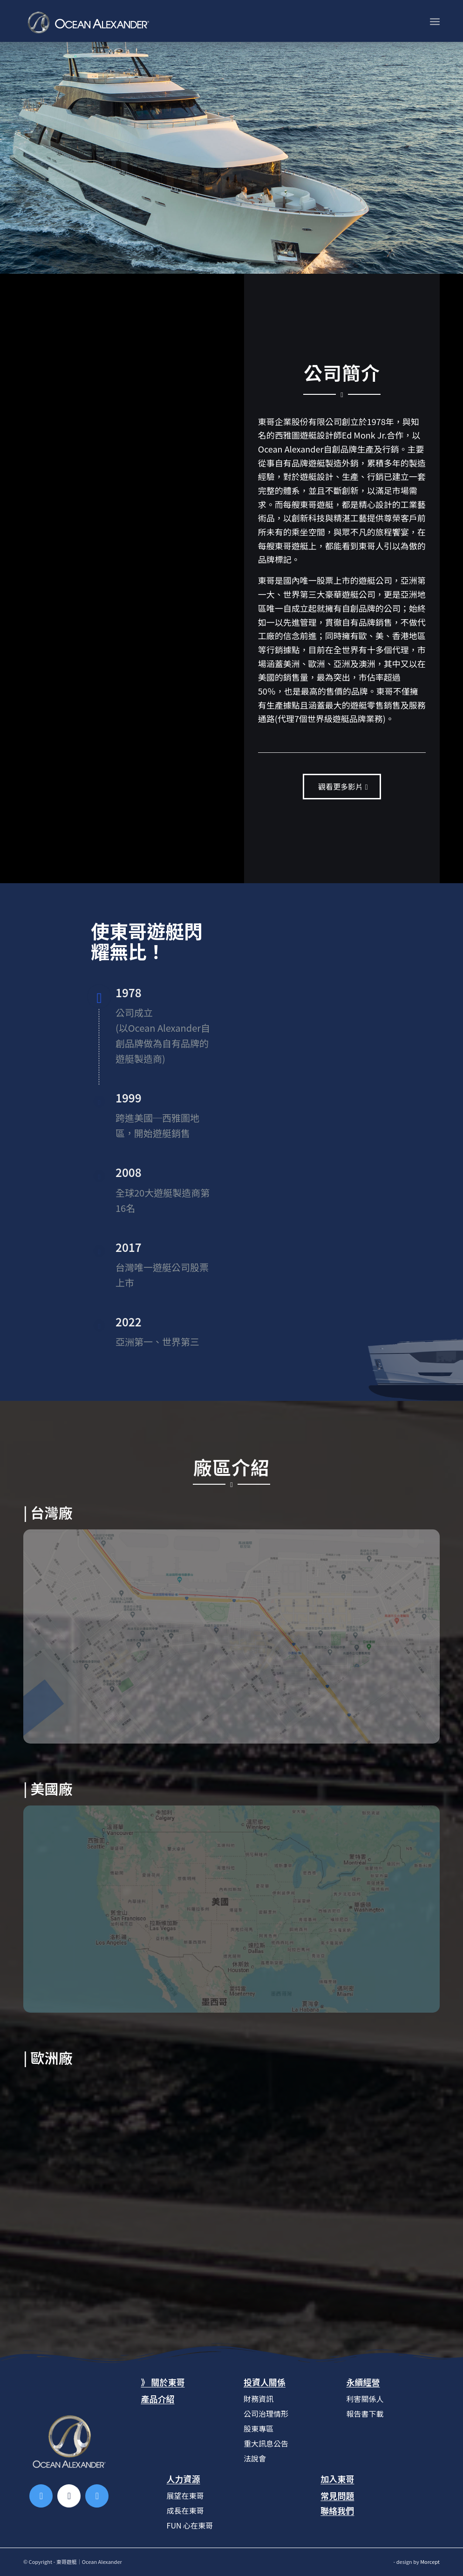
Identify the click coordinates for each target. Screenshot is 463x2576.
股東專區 (258, 2428)
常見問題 (337, 2495)
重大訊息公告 (266, 2443)
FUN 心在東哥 (190, 2525)
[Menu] (435, 21)
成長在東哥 (185, 2510)
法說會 (255, 2458)
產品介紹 (157, 2399)
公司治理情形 (266, 2413)
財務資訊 (258, 2398)
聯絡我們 (337, 2510)
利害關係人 (364, 2398)
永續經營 (363, 2382)
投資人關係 (265, 2382)
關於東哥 (168, 2382)
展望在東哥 (185, 2495)
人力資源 (183, 2479)
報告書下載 (364, 2413)
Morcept (430, 2561)
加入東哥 (337, 2479)
